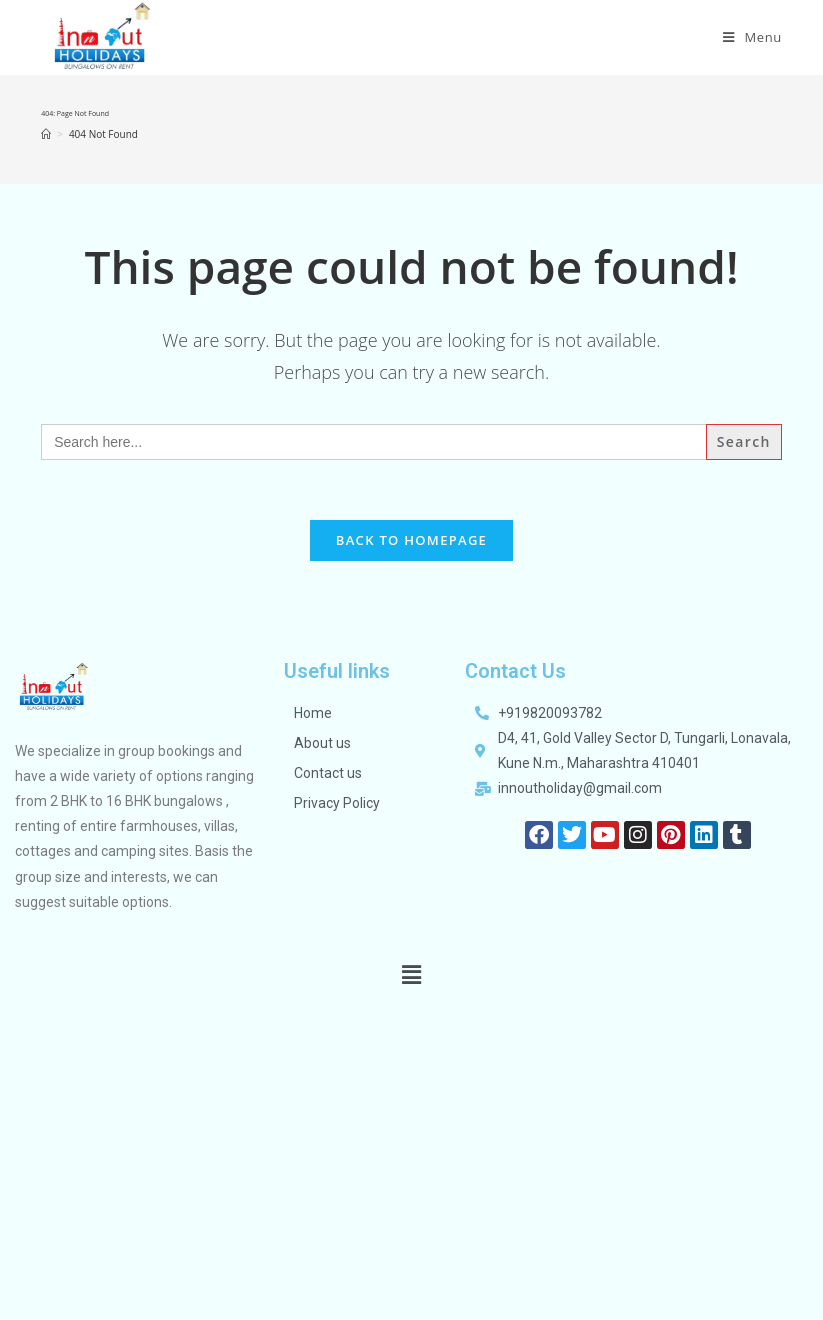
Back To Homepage (411, 540)
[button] (411, 974)
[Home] (46, 134)
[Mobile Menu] (752, 37)
